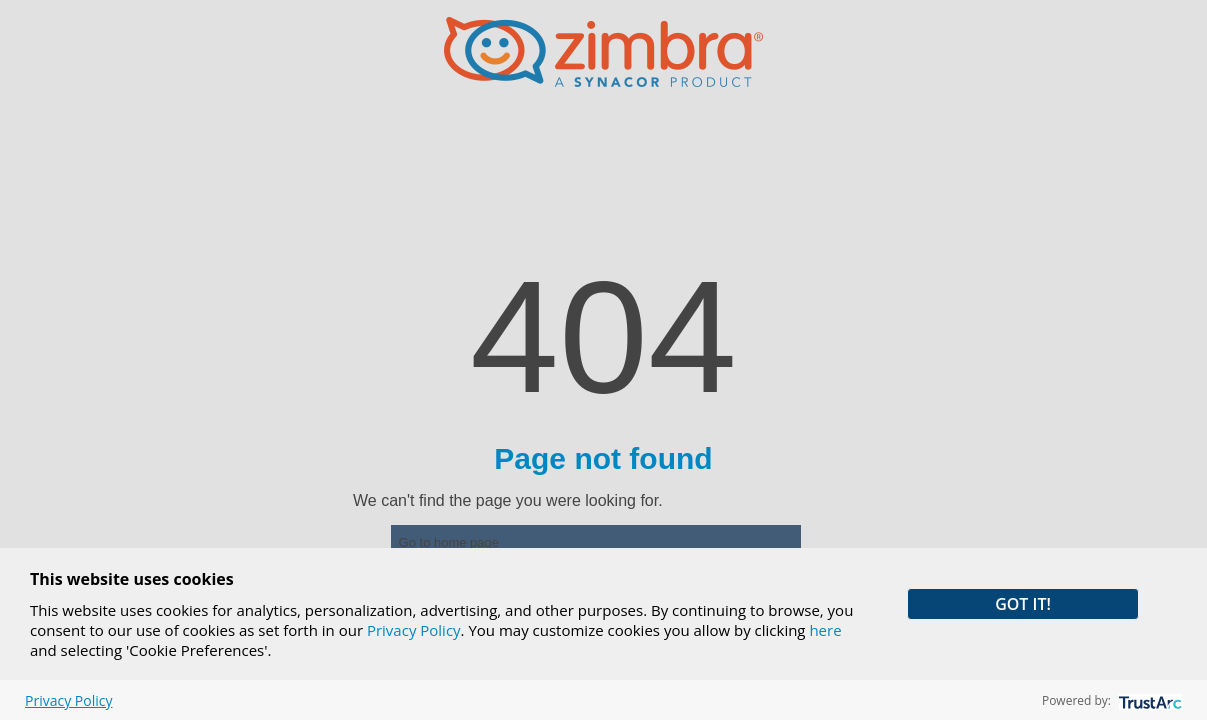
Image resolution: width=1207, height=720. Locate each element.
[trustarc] (1148, 700)
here (825, 630)
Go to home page (449, 542)
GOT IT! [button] (1023, 604)
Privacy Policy (414, 630)
